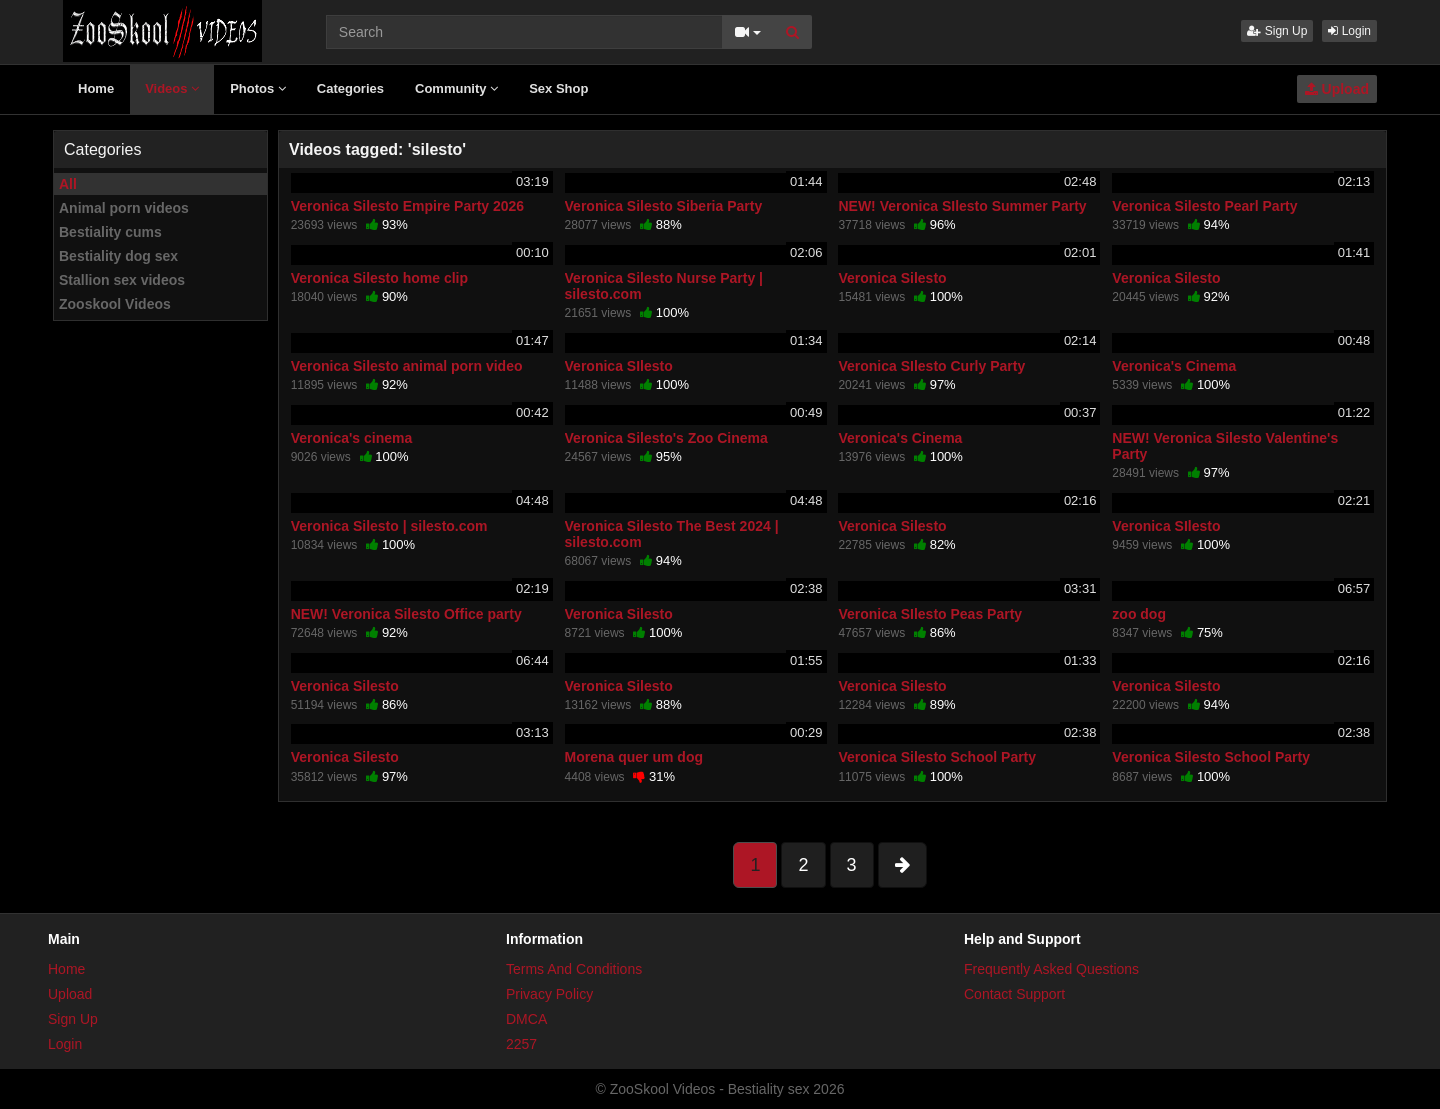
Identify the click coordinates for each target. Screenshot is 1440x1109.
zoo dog (1139, 614)
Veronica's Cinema (1174, 366)
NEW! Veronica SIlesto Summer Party (962, 206)
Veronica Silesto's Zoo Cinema (666, 438)
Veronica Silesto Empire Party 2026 (407, 206)
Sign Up (1277, 31)
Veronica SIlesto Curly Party (931, 366)
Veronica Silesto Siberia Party (664, 206)
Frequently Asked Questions (1051, 969)
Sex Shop (558, 88)
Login (1349, 31)
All (68, 184)
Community (456, 88)
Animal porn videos (124, 208)
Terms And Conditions (574, 969)
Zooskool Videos (115, 304)
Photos (258, 88)
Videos (172, 88)
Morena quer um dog (634, 757)
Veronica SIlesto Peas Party (930, 614)
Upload (1337, 89)
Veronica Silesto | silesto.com (389, 526)
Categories (350, 88)
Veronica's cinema (352, 438)
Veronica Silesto (892, 278)
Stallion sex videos (122, 280)
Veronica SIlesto (619, 366)
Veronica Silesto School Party (937, 757)
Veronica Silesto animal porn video (407, 366)
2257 (521, 1044)
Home (96, 88)
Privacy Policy (549, 994)
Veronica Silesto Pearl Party (1204, 206)
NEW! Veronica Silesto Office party (406, 614)
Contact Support (1014, 994)
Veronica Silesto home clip (379, 278)
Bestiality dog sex (118, 256)
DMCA (526, 1019)
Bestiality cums (110, 232)
